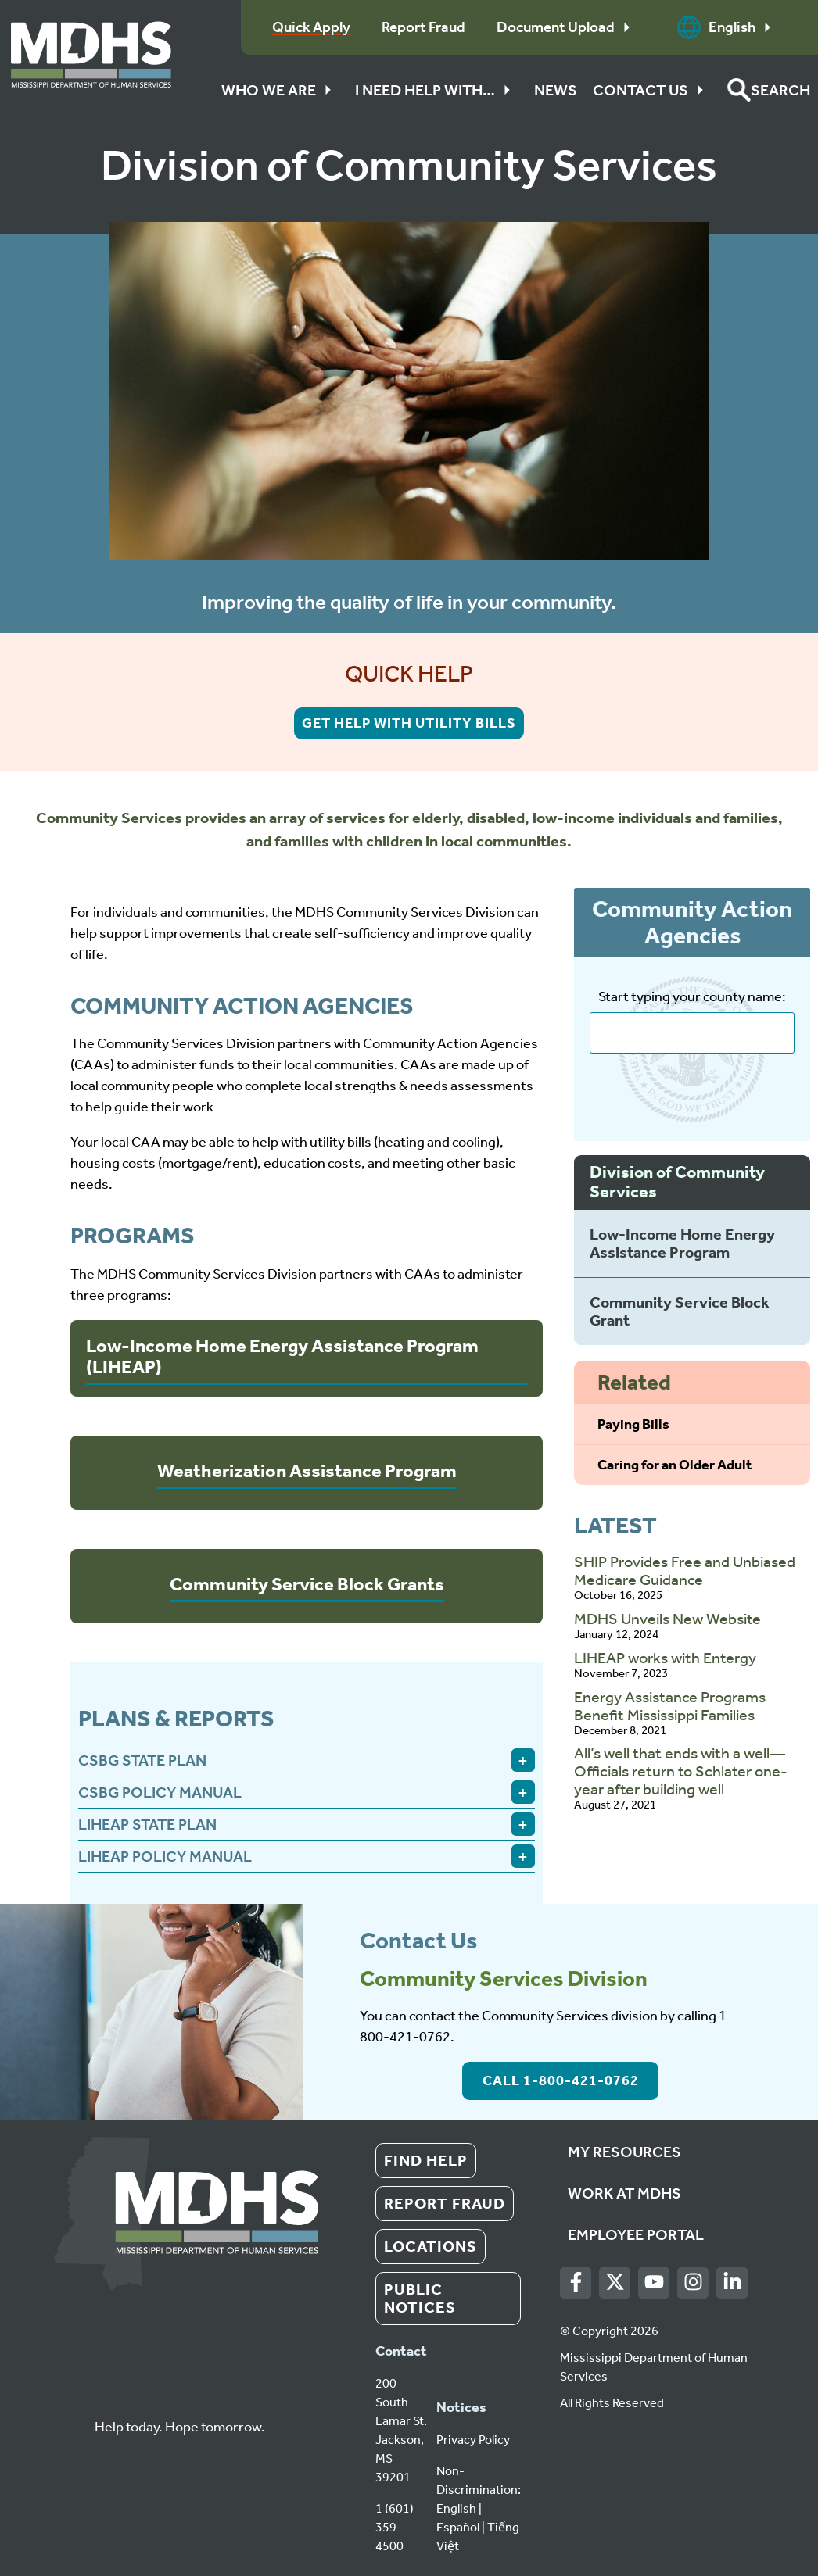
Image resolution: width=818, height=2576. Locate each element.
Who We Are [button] (280, 90)
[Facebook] (576, 2282)
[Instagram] (693, 2282)
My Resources (624, 2151)
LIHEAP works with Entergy (665, 1657)
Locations (430, 2246)
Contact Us (652, 90)
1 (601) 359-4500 (394, 2527)
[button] (768, 89)
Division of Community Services (677, 1182)
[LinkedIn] (732, 2282)
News (555, 89)
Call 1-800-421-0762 (561, 2080)
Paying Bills (633, 1424)
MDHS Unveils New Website (667, 1618)
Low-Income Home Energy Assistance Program (682, 1243)
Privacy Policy (473, 2439)
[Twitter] (615, 2282)
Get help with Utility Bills (409, 723)
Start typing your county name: (692, 997)
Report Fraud (444, 2203)
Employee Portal (636, 2234)
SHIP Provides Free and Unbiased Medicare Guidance (684, 1570)
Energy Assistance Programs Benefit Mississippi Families (670, 1705)
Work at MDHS (624, 2193)
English (728, 27)
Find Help (426, 2160)
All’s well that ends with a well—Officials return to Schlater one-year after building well (681, 1771)
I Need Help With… (436, 90)
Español (457, 2527)
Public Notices (420, 2298)
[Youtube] (654, 2282)
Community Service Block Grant (680, 1311)
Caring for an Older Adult (674, 1464)
